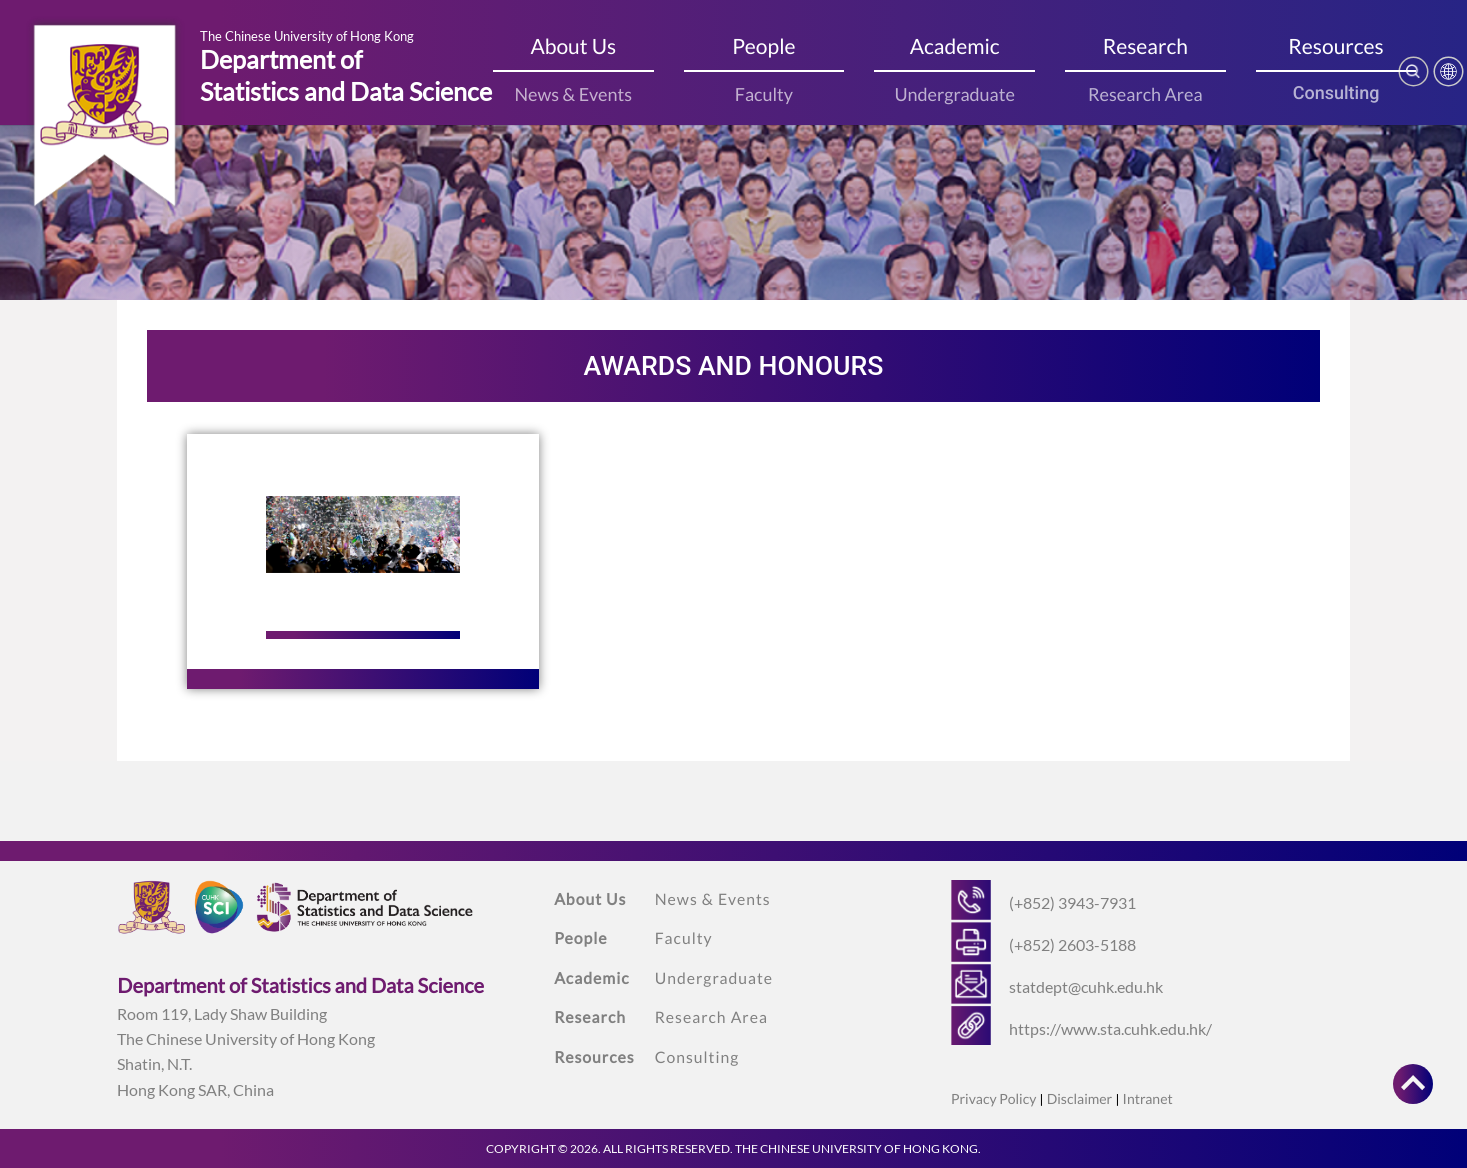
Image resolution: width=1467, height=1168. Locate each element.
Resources (1335, 46)
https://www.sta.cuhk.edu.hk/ (1110, 1028)
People (763, 46)
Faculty (764, 94)
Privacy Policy (993, 1098)
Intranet (1148, 1098)
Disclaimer (1079, 1098)
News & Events (573, 94)
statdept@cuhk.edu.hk (1086, 986)
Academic (955, 46)
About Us (573, 46)
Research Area (1145, 94)
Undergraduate (954, 94)
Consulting (1336, 93)
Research (1145, 46)
